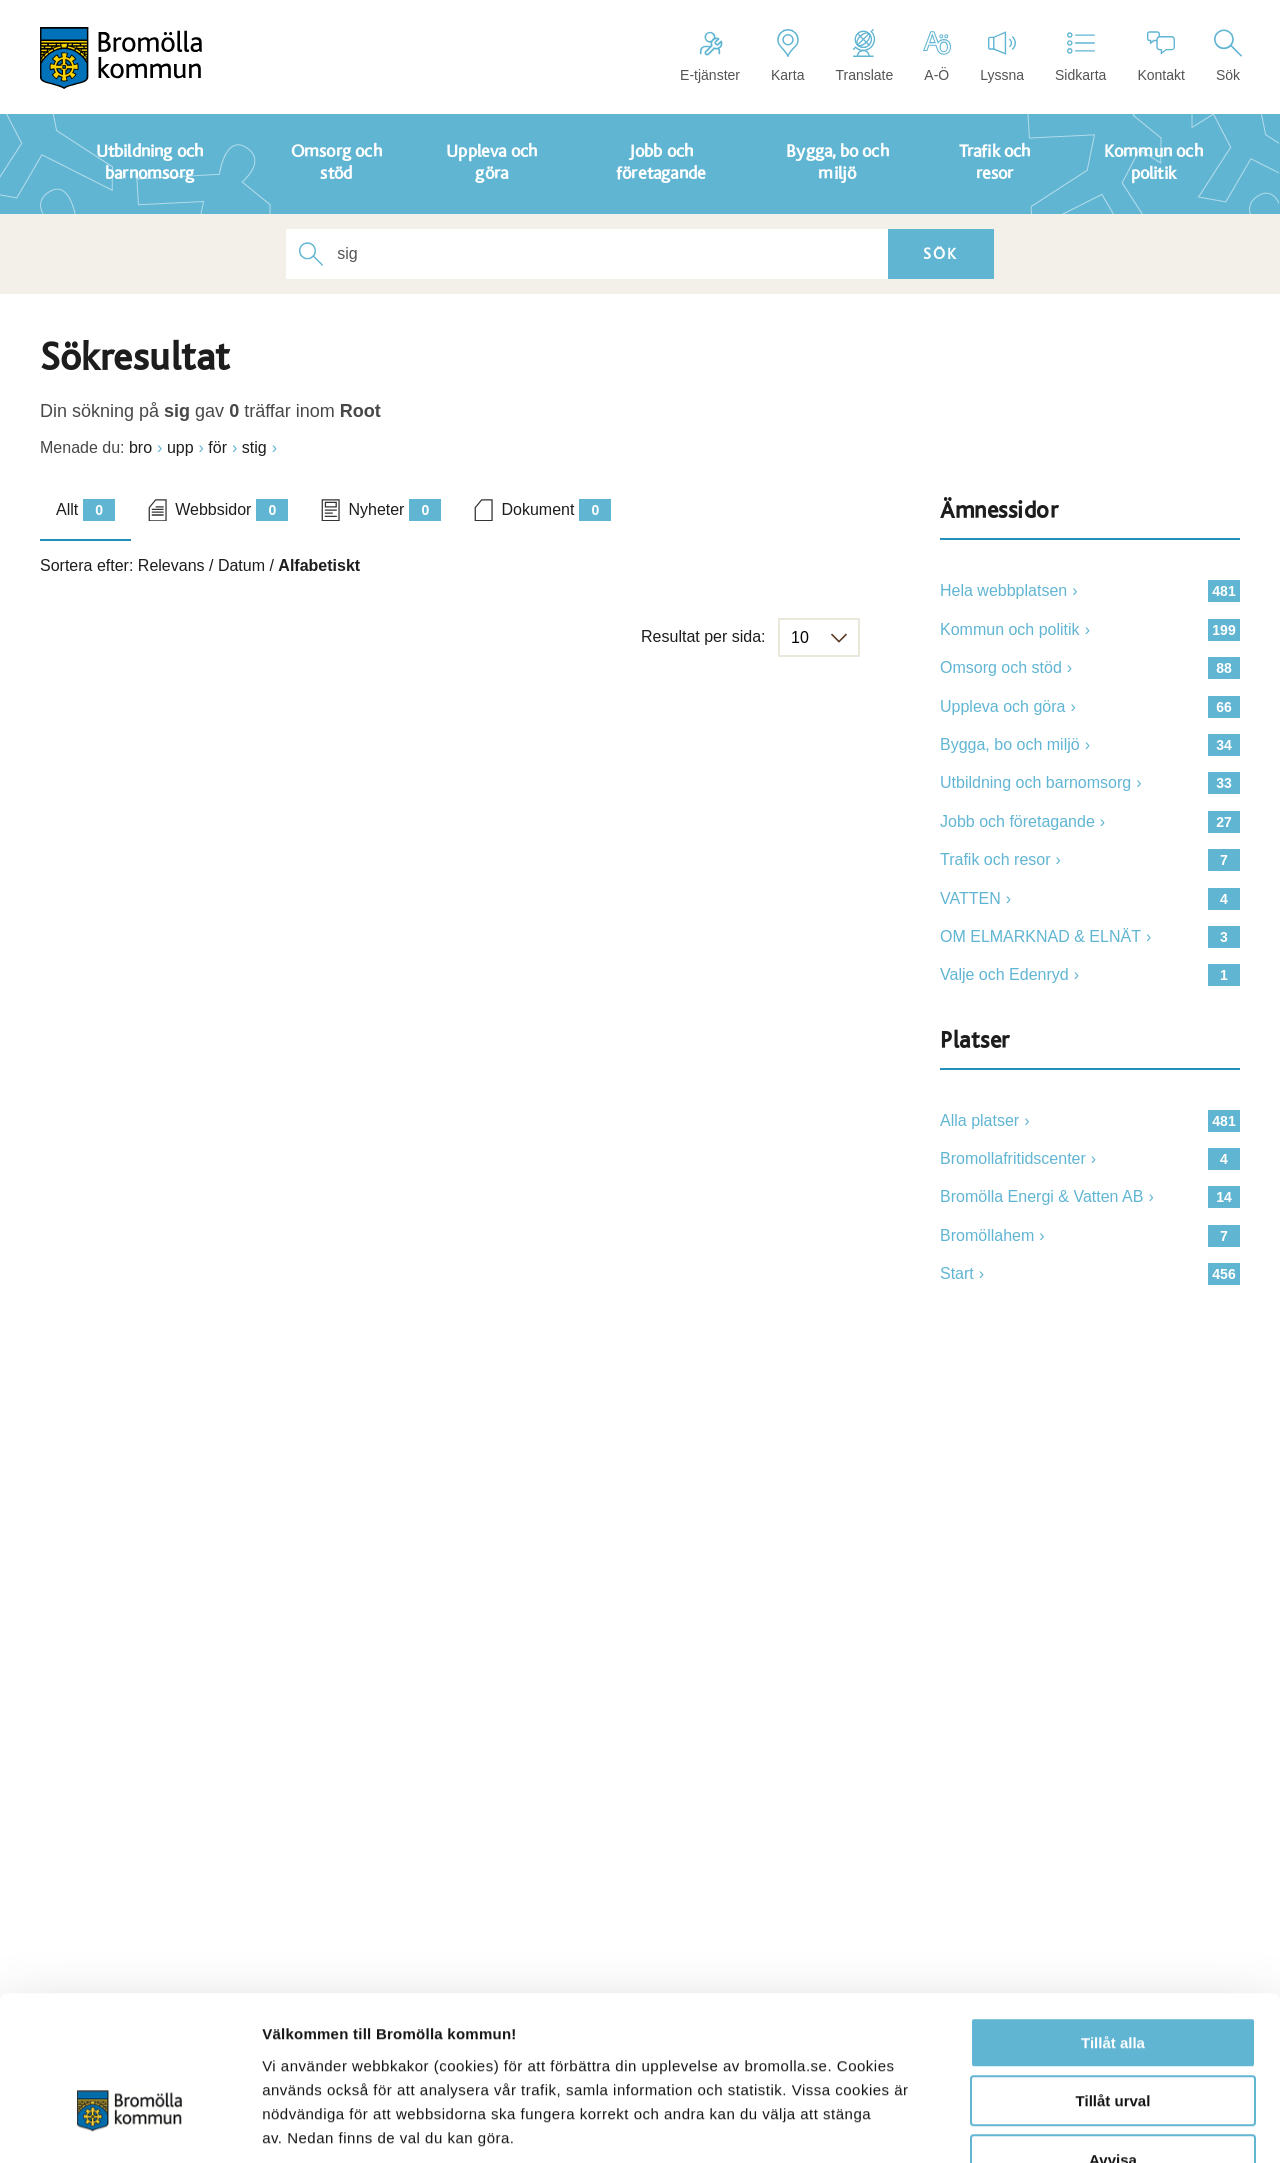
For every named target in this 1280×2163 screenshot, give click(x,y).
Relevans (171, 565)
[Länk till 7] (1090, 860)
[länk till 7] (1090, 1236)
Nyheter (394, 510)
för (217, 447)
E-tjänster (710, 56)
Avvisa (1113, 2035)
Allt (85, 510)
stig (254, 447)
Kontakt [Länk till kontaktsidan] (1160, 56)
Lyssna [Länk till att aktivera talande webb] (1002, 56)
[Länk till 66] (1090, 707)
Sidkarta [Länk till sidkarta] (1080, 56)
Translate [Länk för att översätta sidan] (864, 56)
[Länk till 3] (1090, 937)
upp (180, 447)
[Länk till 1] (1090, 975)
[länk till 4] (1090, 1159)
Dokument (556, 510)
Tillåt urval (1113, 1977)
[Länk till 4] (1090, 899)
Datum (241, 565)
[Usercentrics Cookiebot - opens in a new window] (129, 2124)
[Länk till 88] (1090, 668)
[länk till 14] (1090, 1197)
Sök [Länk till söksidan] (1228, 56)
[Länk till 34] (1090, 745)
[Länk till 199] (1090, 630)
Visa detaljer (1086, 2123)
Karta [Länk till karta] (787, 56)
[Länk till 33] (1090, 783)
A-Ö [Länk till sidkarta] (936, 56)
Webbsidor (231, 510)
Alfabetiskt (319, 565)
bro (140, 447)
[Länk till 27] (1090, 822)
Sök (926, 254)
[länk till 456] (1090, 1274)
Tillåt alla (1113, 1918)
